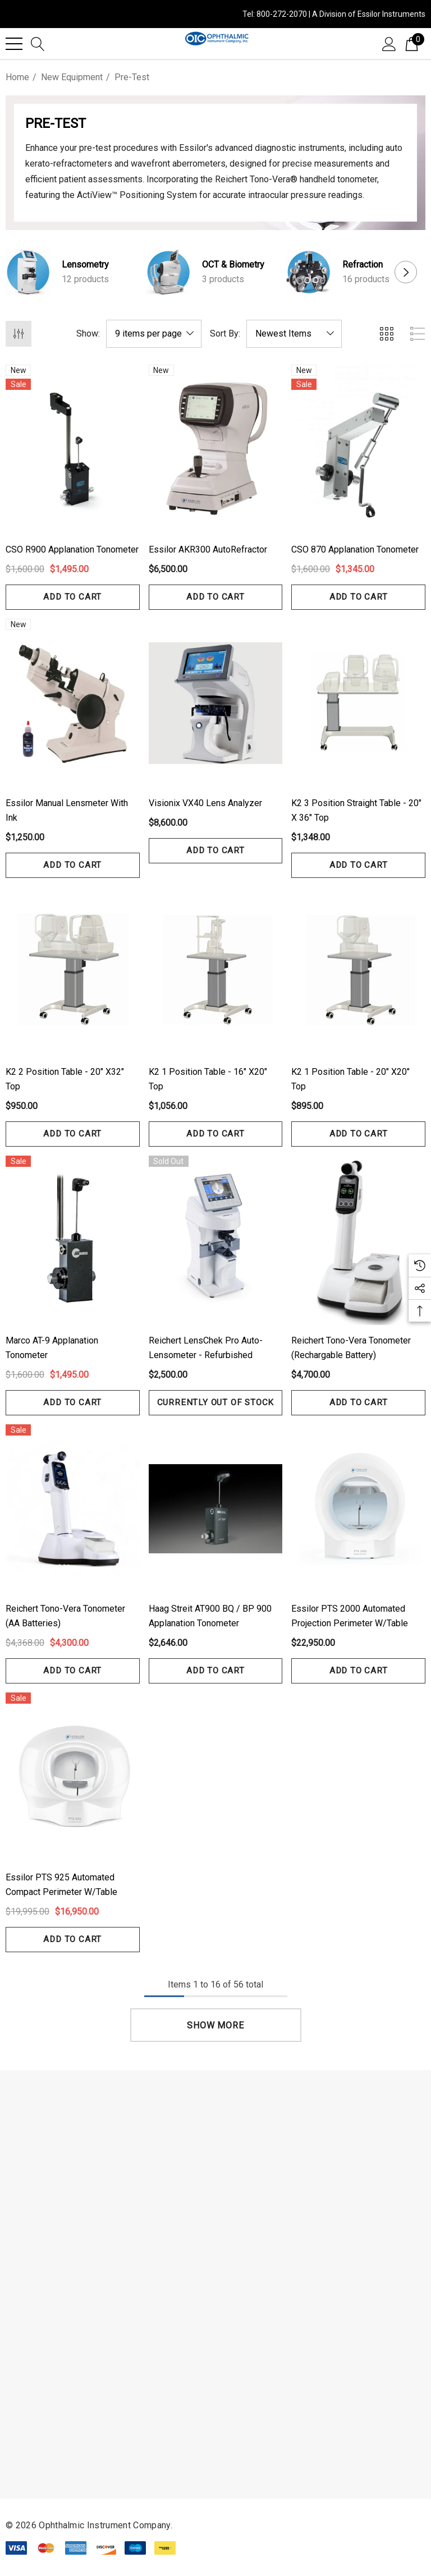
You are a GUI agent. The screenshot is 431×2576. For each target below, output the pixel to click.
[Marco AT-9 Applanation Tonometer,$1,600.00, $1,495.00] (73, 1240)
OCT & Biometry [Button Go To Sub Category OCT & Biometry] (233, 264)
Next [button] (406, 272)
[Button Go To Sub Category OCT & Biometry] (168, 272)
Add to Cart (73, 596)
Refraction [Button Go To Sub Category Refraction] (362, 264)
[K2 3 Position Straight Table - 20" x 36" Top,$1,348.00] (358, 703)
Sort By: (225, 333)
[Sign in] (389, 43)
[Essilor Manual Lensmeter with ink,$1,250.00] (73, 703)
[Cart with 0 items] (412, 43)
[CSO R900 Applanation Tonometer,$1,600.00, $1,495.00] (73, 449)
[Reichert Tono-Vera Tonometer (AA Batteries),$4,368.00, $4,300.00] (73, 1509)
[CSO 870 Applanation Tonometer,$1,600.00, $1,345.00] (358, 449)
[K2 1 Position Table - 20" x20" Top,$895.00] (358, 971)
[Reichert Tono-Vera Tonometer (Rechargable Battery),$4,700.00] (358, 1240)
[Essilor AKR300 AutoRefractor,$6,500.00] (216, 449)
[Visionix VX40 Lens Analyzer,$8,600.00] (216, 703)
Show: (88, 333)
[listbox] (294, 334)
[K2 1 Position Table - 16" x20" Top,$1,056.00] (216, 971)
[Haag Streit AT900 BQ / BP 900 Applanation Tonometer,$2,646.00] (216, 1509)
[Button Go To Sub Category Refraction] (308, 272)
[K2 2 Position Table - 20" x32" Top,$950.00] (73, 971)
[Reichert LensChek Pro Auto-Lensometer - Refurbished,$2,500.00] (216, 1240)
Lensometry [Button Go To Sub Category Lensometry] (85, 264)
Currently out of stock (215, 1402)
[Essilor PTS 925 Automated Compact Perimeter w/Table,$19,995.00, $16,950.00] (73, 1777)
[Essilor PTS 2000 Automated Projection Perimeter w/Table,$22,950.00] (358, 1509)
